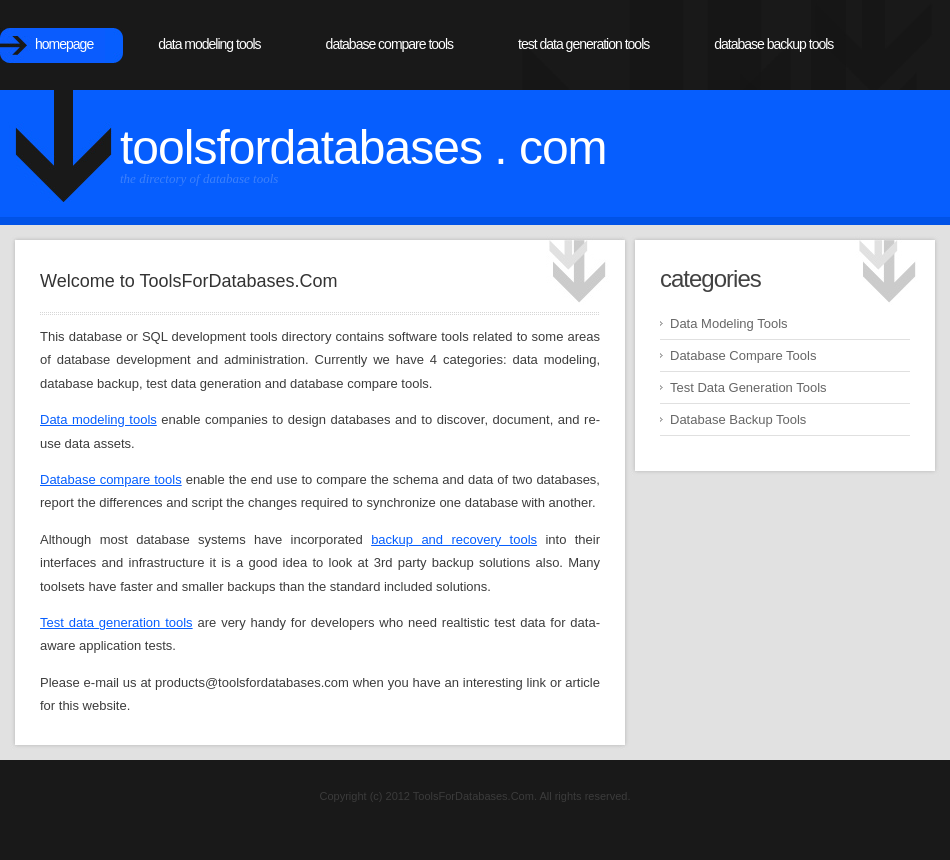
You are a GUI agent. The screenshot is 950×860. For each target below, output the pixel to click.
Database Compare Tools (389, 44)
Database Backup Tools (773, 44)
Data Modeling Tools (209, 44)
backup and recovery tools (454, 539)
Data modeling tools (98, 419)
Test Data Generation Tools (583, 44)
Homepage (64, 44)
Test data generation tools (116, 622)
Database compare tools (111, 479)
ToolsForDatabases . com (363, 147)
